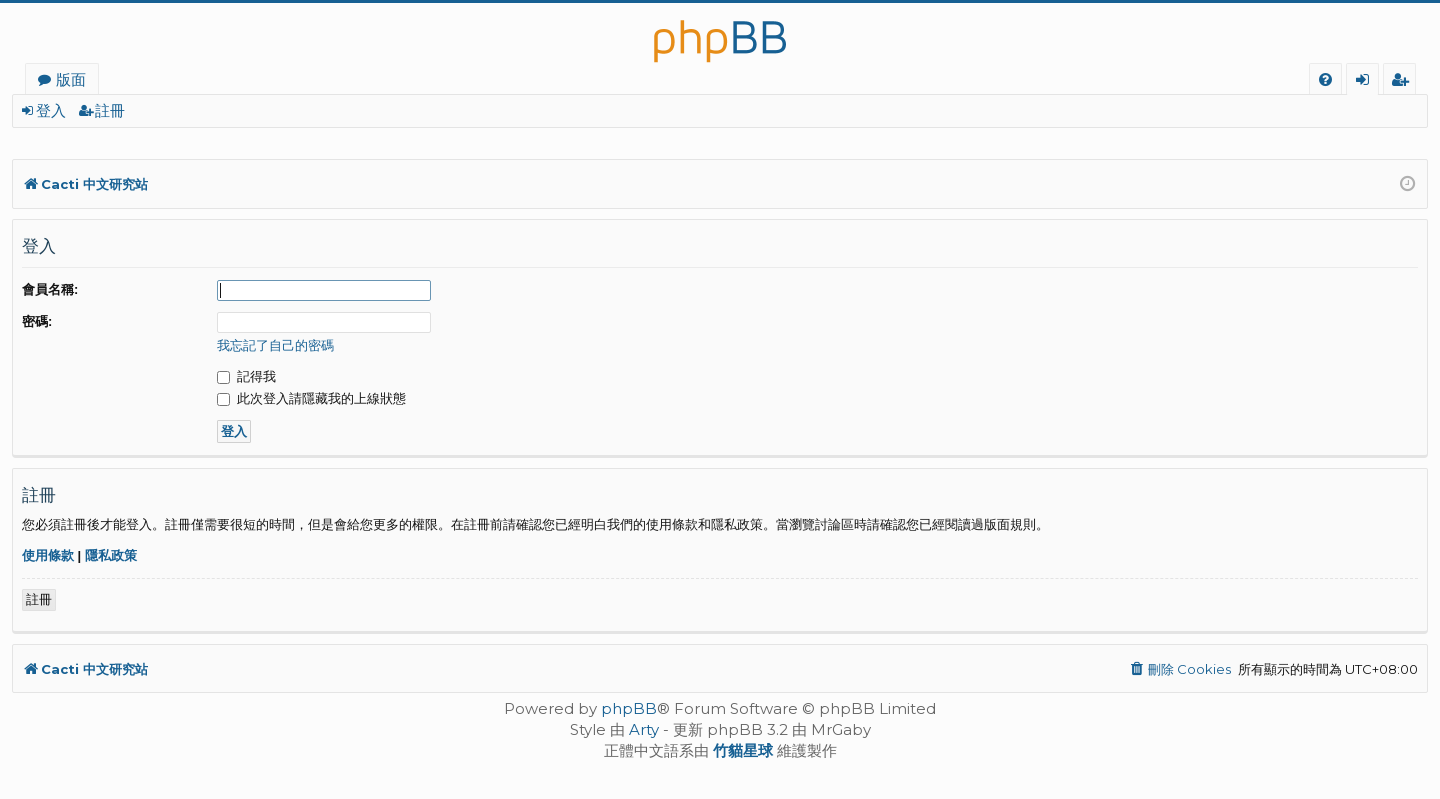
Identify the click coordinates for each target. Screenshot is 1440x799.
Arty (644, 729)
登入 (51, 110)
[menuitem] (1325, 79)
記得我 (246, 376)
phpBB (629, 708)
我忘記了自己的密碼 (275, 345)
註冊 (110, 110)
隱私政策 (111, 555)
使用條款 (48, 555)
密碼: (37, 321)
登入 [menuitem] (1366, 82)
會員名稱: (50, 289)
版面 (71, 79)
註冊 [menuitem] (1403, 82)
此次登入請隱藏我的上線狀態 (311, 398)
